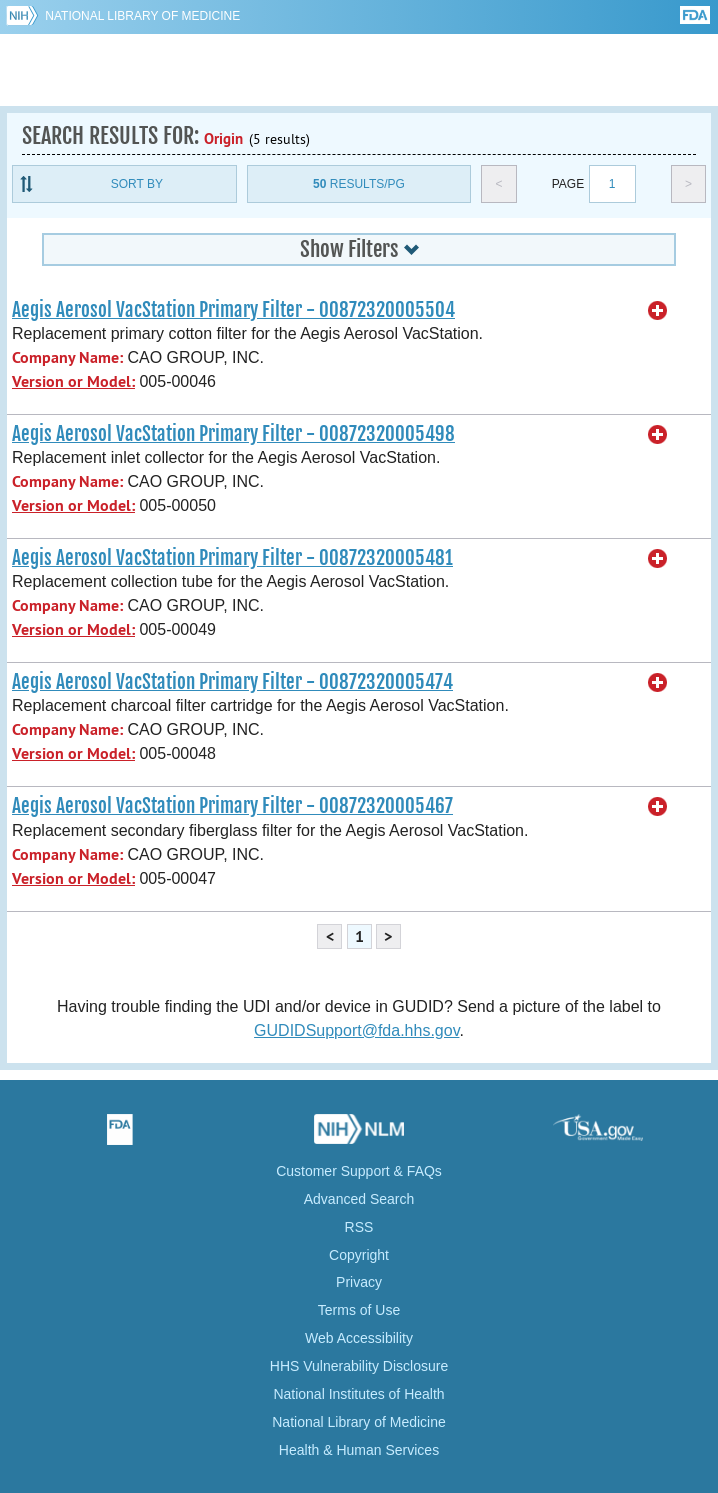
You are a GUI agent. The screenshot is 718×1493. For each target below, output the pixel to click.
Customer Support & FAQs (359, 1171)
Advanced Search (359, 1199)
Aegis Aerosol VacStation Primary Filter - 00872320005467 (232, 806)
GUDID (359, 70)
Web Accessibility (359, 1338)
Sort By (137, 184)
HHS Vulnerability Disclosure (359, 1366)
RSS (359, 1227)
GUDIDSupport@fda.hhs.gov (356, 1030)
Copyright (359, 1255)
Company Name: (67, 357)
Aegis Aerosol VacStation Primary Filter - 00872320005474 (232, 682)
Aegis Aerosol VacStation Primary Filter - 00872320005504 (233, 310)
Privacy (359, 1282)
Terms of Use (359, 1310)
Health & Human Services (359, 1450)
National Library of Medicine (142, 16)
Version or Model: (73, 381)
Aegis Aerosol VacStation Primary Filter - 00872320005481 (232, 558)
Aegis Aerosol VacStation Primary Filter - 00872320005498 (233, 434)
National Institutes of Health (358, 1394)
